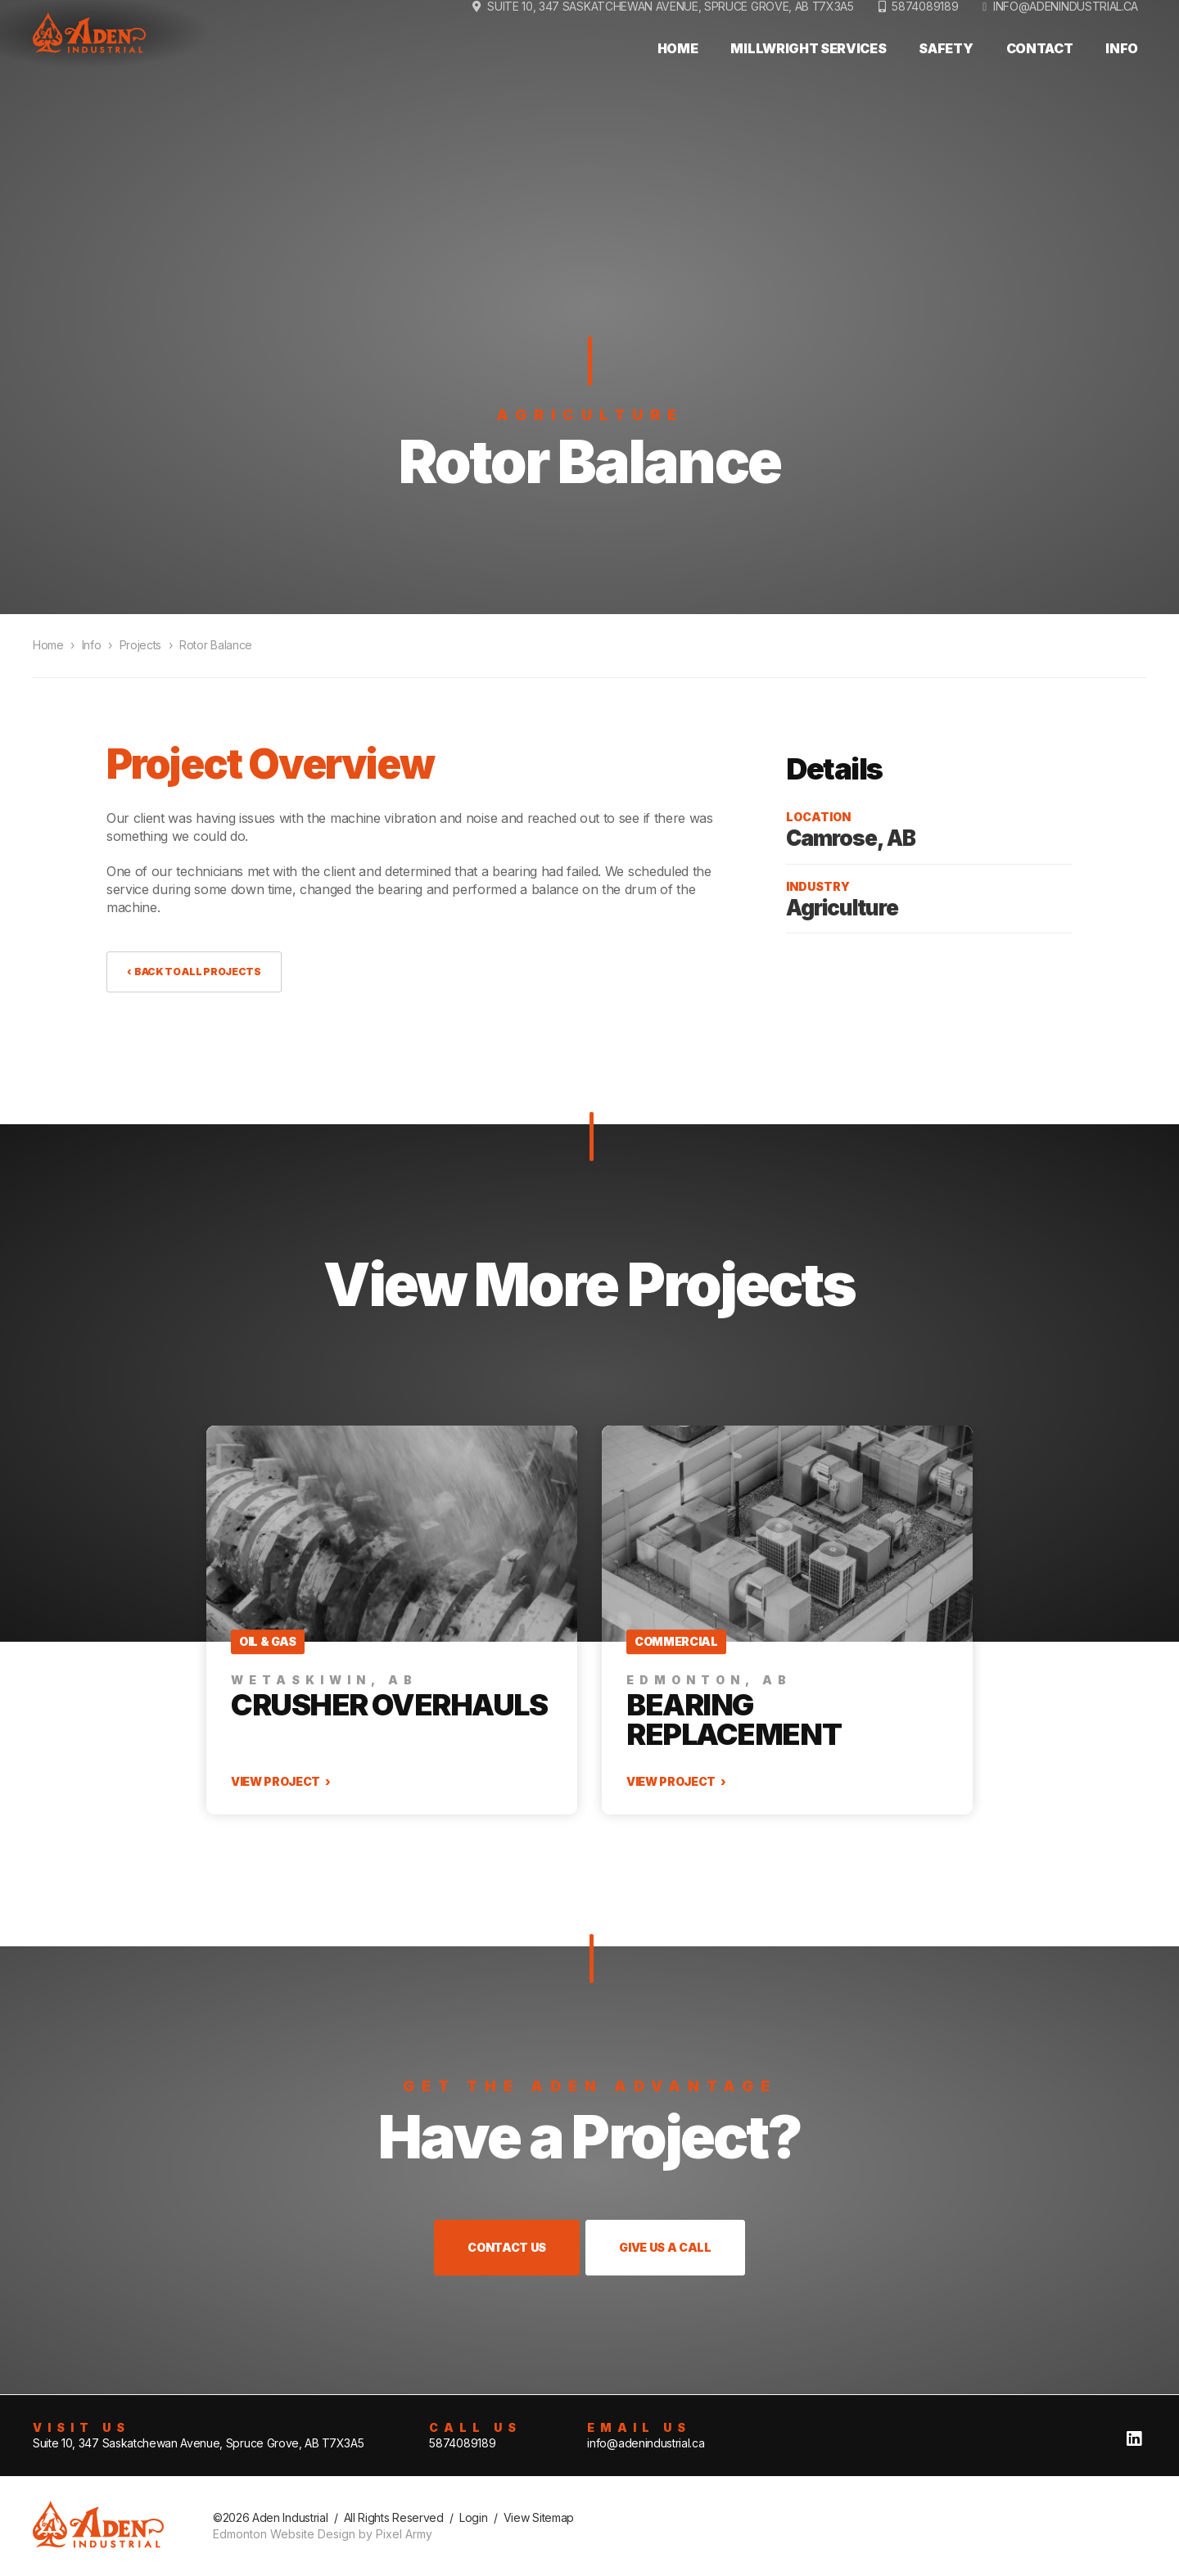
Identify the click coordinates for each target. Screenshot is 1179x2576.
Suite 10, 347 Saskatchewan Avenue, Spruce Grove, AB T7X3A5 (198, 2443)
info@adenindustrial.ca (1065, 39)
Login (473, 2517)
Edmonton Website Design (284, 2534)
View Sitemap (539, 2517)
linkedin (1134, 2439)
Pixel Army (404, 2534)
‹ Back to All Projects (194, 971)
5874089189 (925, 39)
